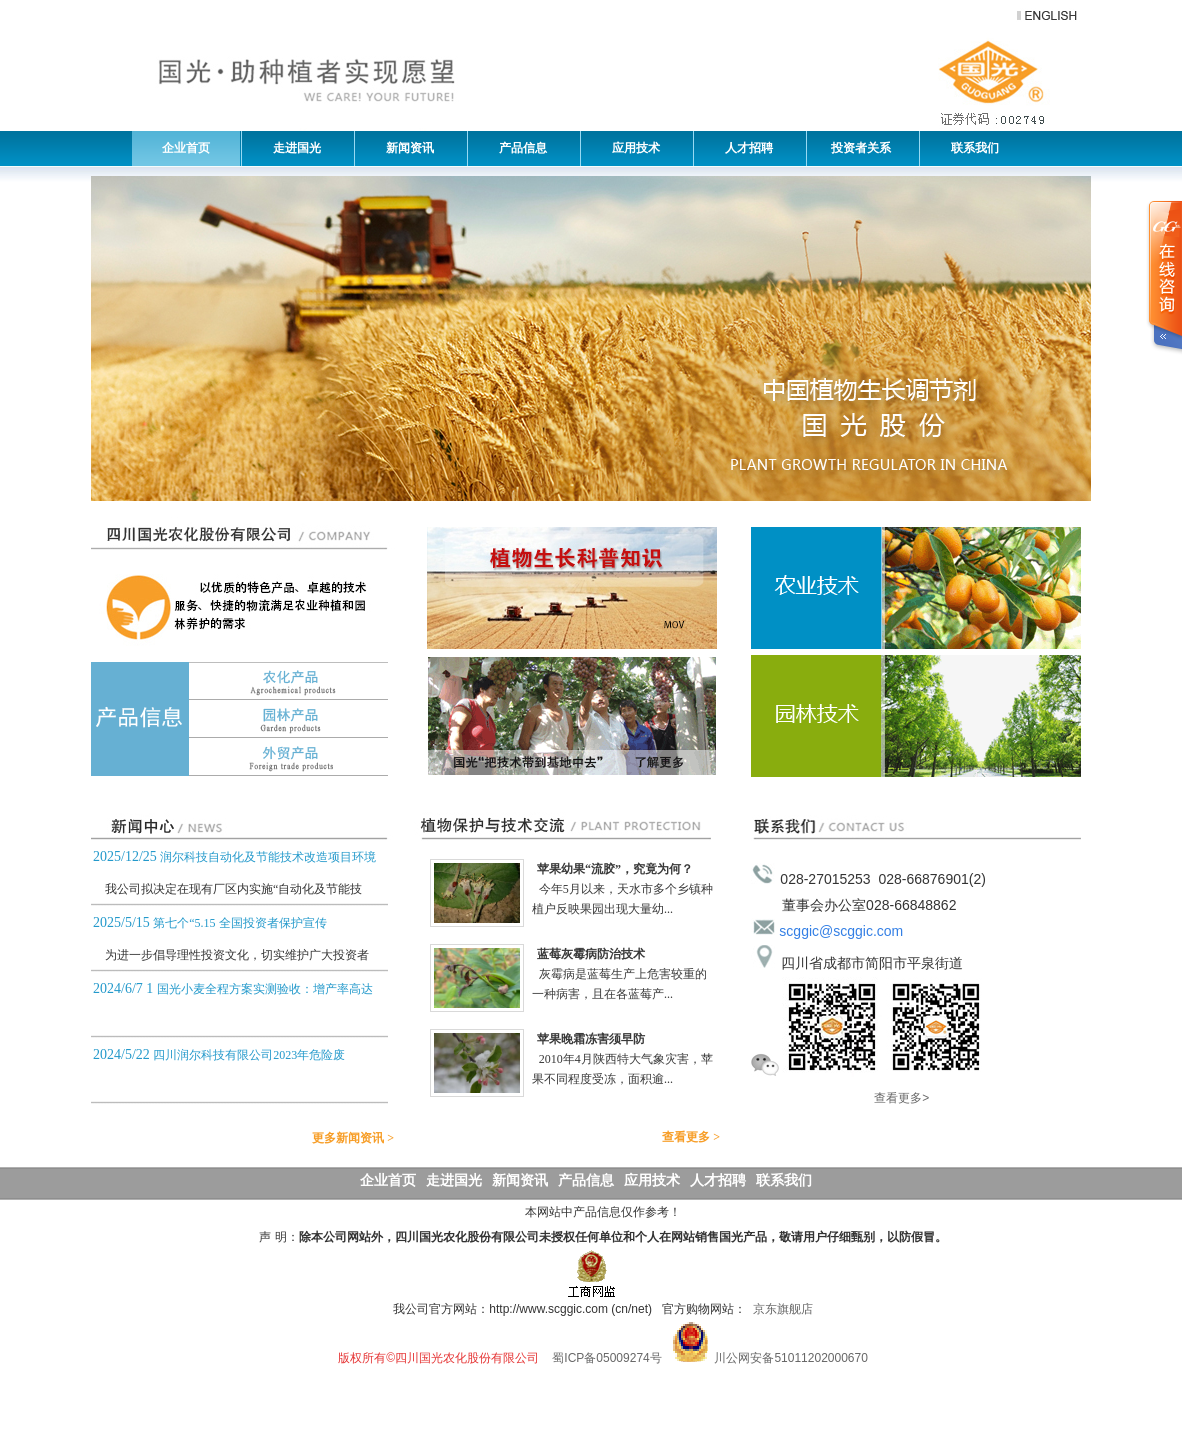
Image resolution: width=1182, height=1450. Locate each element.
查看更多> (901, 1098)
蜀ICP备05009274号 (606, 1358)
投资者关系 (859, 148)
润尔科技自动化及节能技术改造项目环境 (268, 857)
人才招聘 (744, 148)
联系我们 (970, 148)
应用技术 (631, 148)
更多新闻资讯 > (360, 1138)
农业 (916, 588)
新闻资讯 (405, 148)
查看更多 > (698, 1137)
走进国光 (292, 148)
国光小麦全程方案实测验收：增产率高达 (265, 989)
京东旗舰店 (783, 1309)
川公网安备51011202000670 (790, 1358)
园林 (239, 719)
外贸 (239, 757)
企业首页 (186, 148)
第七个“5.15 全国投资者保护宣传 (239, 923)
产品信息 (518, 148)
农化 (239, 681)
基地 (572, 716)
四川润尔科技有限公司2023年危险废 (249, 1055)
